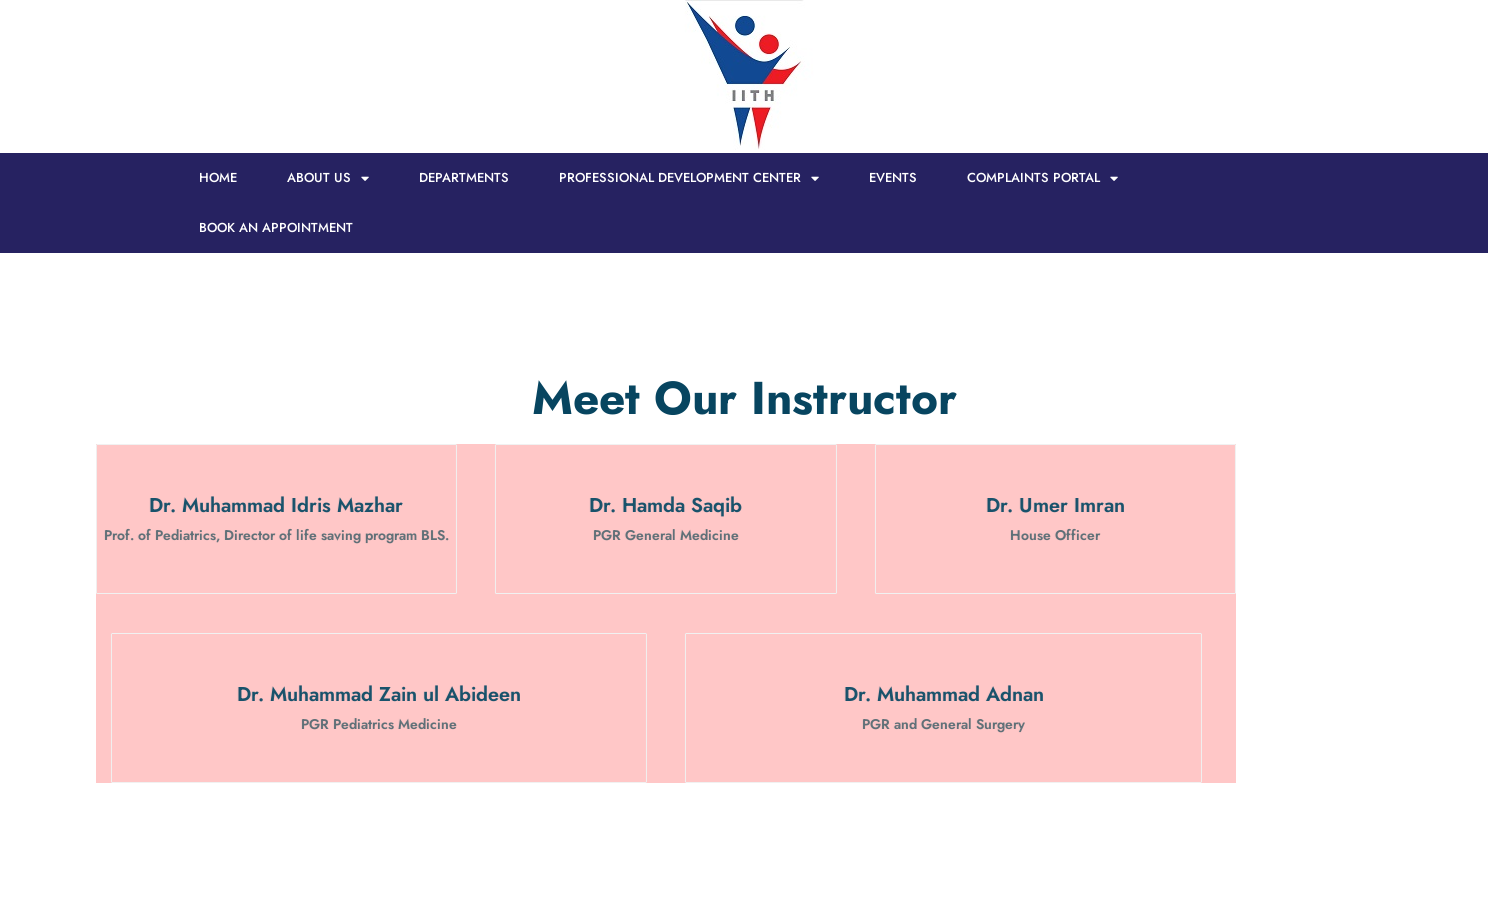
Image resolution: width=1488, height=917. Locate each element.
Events (893, 177)
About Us (328, 178)
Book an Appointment (276, 227)
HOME (218, 177)
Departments (464, 177)
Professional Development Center (689, 178)
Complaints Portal (1042, 178)
